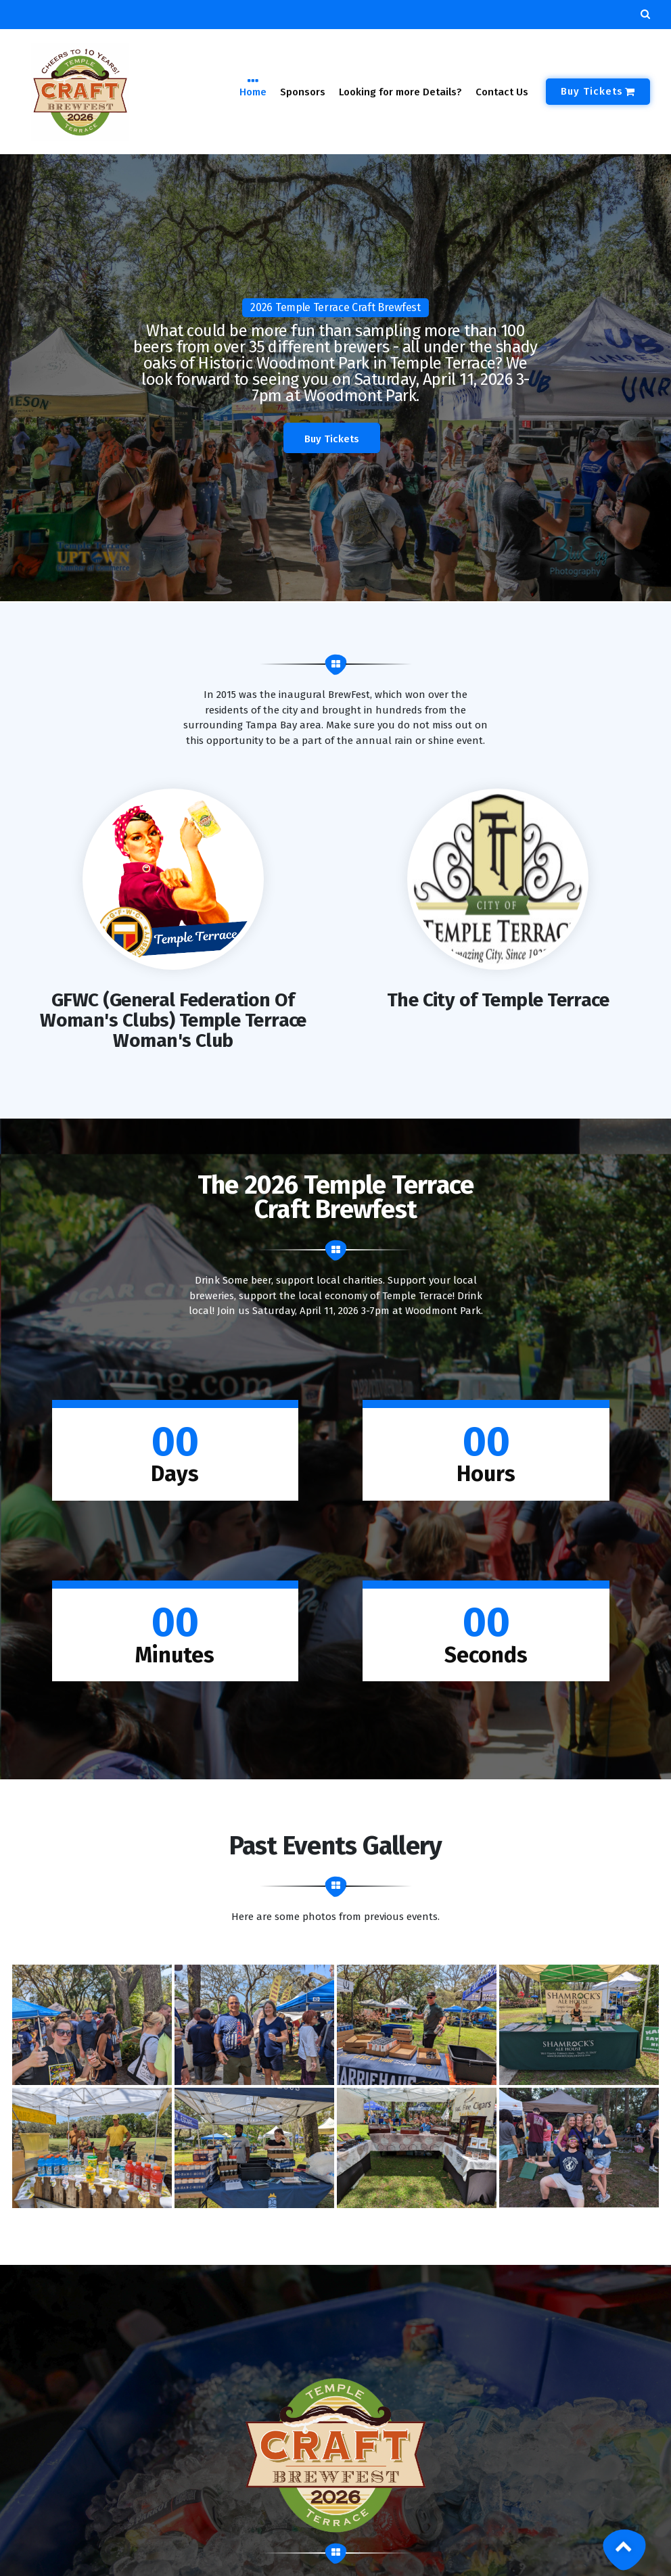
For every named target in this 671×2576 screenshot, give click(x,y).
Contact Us (502, 92)
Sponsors (302, 92)
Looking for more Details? (400, 92)
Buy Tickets (598, 91)
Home (253, 91)
